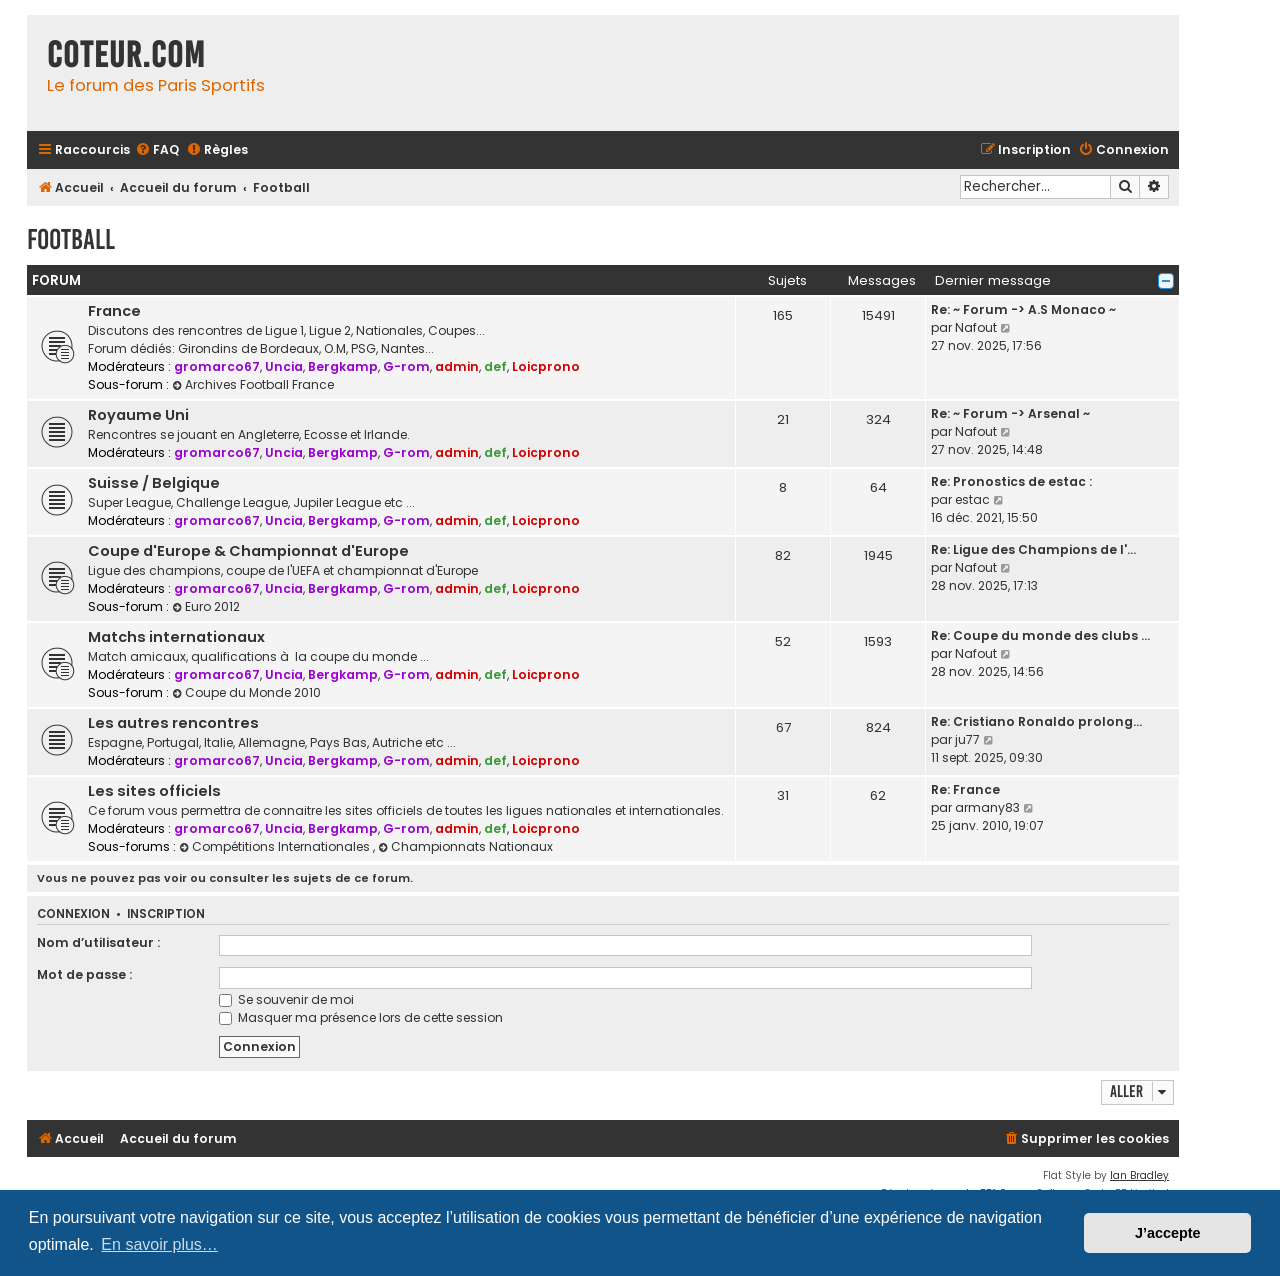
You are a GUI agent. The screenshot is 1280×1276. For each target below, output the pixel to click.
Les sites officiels (154, 791)
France (114, 311)
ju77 (967, 739)
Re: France (965, 789)
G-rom (406, 366)
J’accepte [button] (1168, 1233)
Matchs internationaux (176, 637)
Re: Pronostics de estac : (1011, 481)
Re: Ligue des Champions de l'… (1033, 549)
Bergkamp (343, 366)
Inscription (166, 914)
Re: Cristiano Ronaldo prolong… (1036, 721)
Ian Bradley (1139, 1175)
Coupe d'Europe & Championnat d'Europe (248, 551)
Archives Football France (253, 384)
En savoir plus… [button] (159, 1244)
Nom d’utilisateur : (98, 942)
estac (972, 499)
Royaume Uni (138, 415)
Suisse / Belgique (154, 483)
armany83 (987, 807)
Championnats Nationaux (465, 846)
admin (457, 366)
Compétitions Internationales (276, 846)
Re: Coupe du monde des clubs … (1040, 635)
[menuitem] (157, 150)
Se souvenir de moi (286, 999)
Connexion (73, 914)
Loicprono (546, 366)
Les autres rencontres (173, 723)
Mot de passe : (84, 974)
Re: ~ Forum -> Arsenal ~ (1010, 413)
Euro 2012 (206, 606)
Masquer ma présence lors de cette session (361, 1017)
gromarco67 (217, 366)
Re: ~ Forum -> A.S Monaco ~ (1023, 309)
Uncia (284, 366)
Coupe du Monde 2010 (246, 692)
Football (71, 239)
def (495, 366)
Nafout (976, 327)
